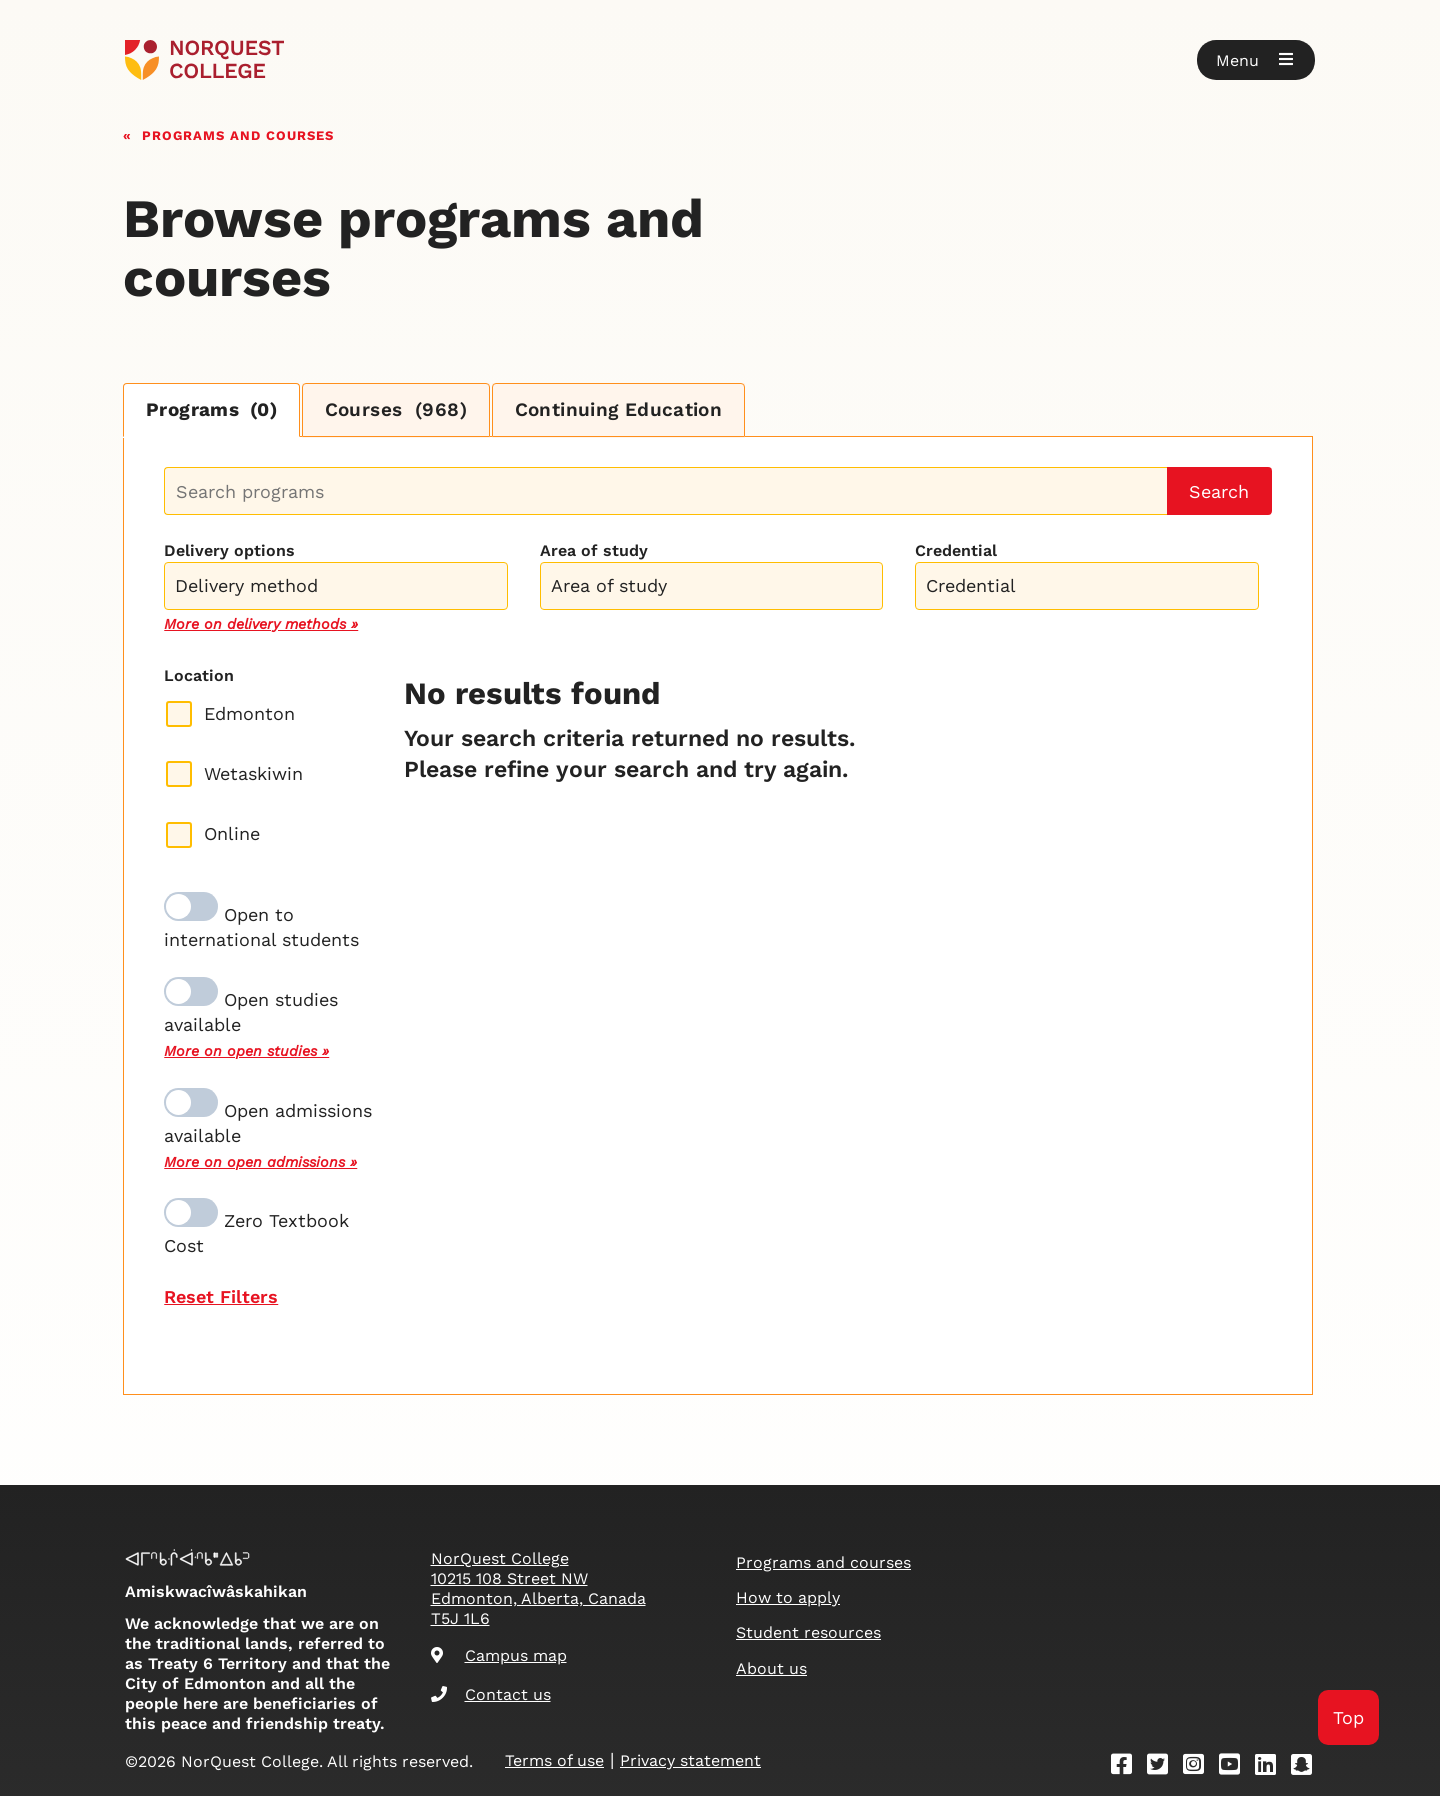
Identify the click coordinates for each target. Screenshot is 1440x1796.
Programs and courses (238, 133)
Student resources (808, 1632)
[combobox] (335, 584)
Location (199, 676)
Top (1347, 1716)
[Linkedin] (1272, 1767)
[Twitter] (1164, 1767)
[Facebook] (1128, 1767)
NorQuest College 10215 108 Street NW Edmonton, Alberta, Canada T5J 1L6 (538, 1588)
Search (1219, 492)
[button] (1256, 60)
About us (771, 1668)
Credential (956, 552)
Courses (414, 410)
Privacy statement (690, 1760)
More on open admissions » (260, 1163)
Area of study (594, 552)
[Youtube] (1236, 1767)
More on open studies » (246, 1053)
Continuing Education (648, 410)
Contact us (491, 1694)
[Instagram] (1200, 1767)
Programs (218, 410)
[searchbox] (340, 589)
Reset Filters (221, 1297)
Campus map (499, 1655)
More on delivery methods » (261, 625)
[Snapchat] (1308, 1767)
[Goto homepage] (204, 60)
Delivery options (229, 552)
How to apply (788, 1597)
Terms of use (554, 1760)
